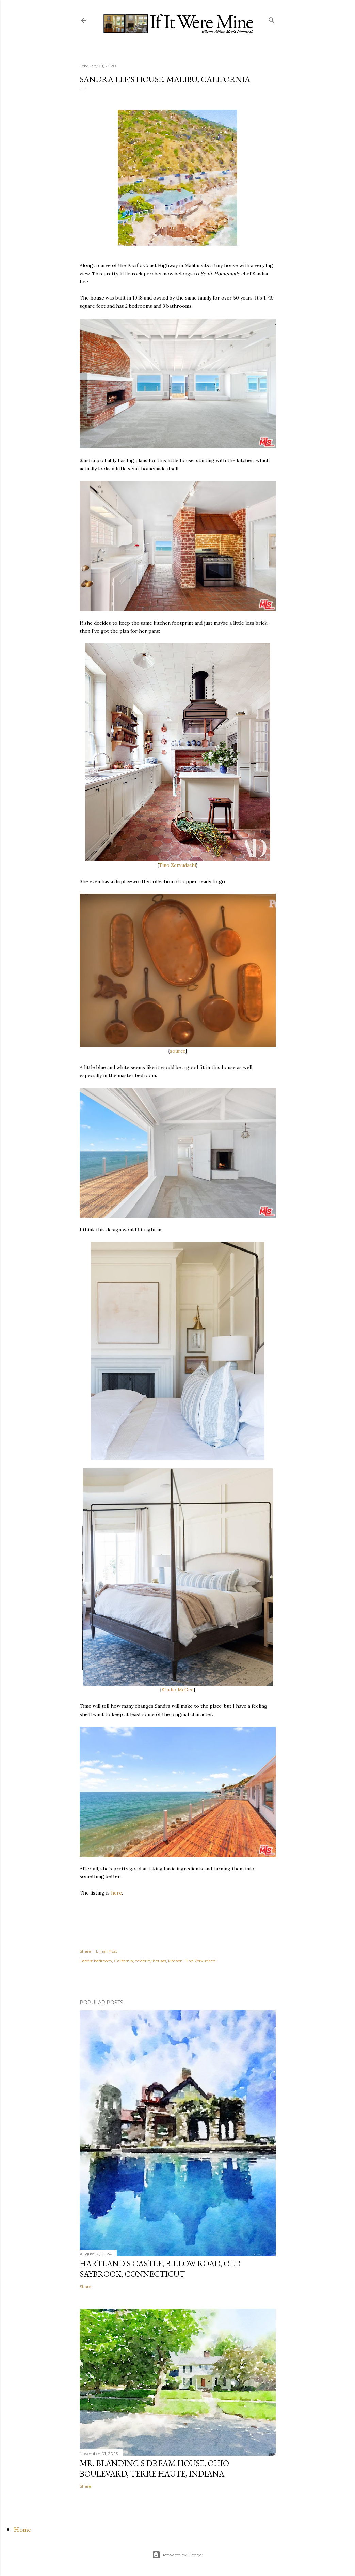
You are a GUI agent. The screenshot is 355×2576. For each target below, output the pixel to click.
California (123, 1960)
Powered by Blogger (177, 2555)
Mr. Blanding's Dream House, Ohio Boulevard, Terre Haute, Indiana (154, 2468)
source (177, 1051)
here (116, 1893)
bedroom (103, 1960)
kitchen (175, 1960)
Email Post (106, 1951)
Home (22, 2529)
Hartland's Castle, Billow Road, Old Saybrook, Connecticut (160, 2268)
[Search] (272, 19)
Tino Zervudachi (177, 865)
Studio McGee (178, 1690)
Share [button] (85, 1951)
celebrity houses (150, 1960)
